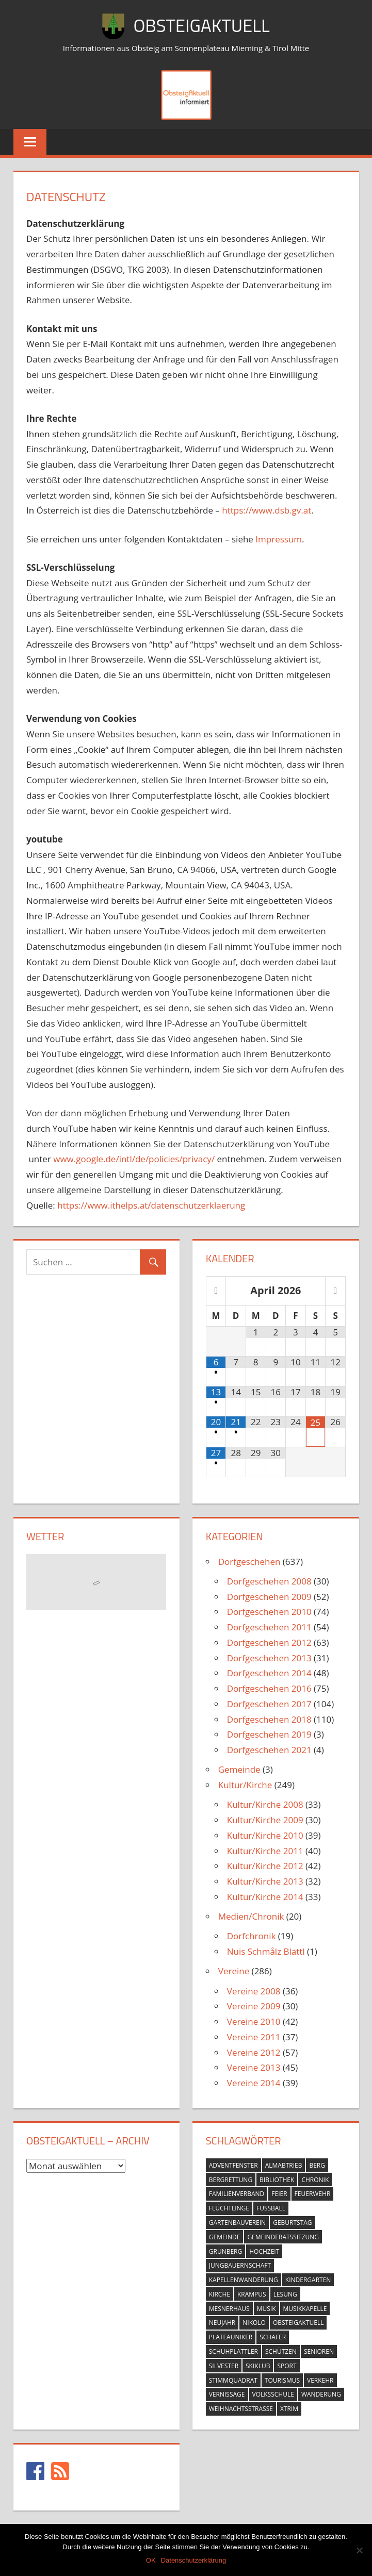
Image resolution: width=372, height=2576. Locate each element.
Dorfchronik (251, 1936)
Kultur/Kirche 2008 (265, 1804)
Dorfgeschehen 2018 (269, 1719)
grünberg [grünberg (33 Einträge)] (225, 2251)
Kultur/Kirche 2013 (265, 1881)
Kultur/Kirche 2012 (265, 1866)
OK (151, 2560)
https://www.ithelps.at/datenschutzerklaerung (151, 1205)
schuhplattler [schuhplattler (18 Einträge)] (233, 2351)
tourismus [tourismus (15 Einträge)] (282, 2380)
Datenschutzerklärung (193, 2560)
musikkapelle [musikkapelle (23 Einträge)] (305, 2308)
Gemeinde (239, 1769)
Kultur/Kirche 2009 (265, 1820)
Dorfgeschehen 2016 (269, 1688)
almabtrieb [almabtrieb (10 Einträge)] (283, 2165)
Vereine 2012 (254, 2052)
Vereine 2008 (254, 1991)
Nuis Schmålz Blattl (266, 1951)
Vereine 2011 (254, 2037)
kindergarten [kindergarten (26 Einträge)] (308, 2279)
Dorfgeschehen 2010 (269, 1611)
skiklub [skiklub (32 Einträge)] (258, 2366)
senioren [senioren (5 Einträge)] (319, 2351)
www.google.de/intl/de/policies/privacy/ (134, 1159)
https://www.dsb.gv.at (266, 510)
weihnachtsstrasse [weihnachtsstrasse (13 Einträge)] (241, 2408)
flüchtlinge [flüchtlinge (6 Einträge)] (229, 2208)
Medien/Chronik (251, 1916)
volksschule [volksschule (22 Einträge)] (273, 2394)
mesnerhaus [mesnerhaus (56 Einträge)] (229, 2308)
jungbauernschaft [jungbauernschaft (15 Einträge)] (240, 2265)
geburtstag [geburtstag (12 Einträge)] (292, 2222)
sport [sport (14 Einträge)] (286, 2366)
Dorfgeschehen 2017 (269, 1704)
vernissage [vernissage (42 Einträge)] (227, 2394)
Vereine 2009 (254, 2006)
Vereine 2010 (254, 2021)
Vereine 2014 (254, 2083)
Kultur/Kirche (245, 1785)
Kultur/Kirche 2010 (265, 1835)
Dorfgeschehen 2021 (269, 1750)
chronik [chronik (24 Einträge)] (315, 2179)
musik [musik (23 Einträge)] (266, 2308)
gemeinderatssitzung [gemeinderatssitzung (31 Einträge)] (283, 2237)
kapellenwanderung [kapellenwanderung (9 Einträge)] (243, 2279)
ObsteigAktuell (201, 25)
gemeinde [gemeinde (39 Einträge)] (224, 2237)
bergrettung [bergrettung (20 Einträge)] (230, 2179)
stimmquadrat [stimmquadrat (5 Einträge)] (233, 2380)
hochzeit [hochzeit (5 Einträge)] (264, 2251)
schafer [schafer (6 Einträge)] (273, 2337)
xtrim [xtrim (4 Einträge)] (289, 2408)
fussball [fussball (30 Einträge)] (270, 2208)
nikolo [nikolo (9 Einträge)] (254, 2322)
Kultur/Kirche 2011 (265, 1851)
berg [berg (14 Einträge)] (317, 2165)
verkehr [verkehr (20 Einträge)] (320, 2380)
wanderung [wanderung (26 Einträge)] (321, 2394)
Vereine (233, 1971)
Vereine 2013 (254, 2067)
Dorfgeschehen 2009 (269, 1597)
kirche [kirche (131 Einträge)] (219, 2294)
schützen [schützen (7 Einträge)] (281, 2351)
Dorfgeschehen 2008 (269, 1581)
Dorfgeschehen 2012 (269, 1642)
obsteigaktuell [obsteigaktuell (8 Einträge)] (298, 2322)
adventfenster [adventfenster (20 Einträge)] (233, 2165)
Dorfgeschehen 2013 (269, 1658)
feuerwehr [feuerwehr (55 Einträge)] (313, 2193)
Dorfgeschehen (249, 1561)
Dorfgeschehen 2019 (269, 1734)
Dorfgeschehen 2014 (269, 1673)
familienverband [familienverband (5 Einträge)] (237, 2193)
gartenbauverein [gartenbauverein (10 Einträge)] (237, 2222)
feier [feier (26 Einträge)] (279, 2193)
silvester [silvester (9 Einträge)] (223, 2366)
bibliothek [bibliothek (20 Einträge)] (277, 2179)
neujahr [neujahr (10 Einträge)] (222, 2322)
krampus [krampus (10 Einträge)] (251, 2294)
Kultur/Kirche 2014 (265, 1897)
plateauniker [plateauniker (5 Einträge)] (231, 2337)
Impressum (278, 539)
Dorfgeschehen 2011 (269, 1627)
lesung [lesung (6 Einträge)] (285, 2294)
